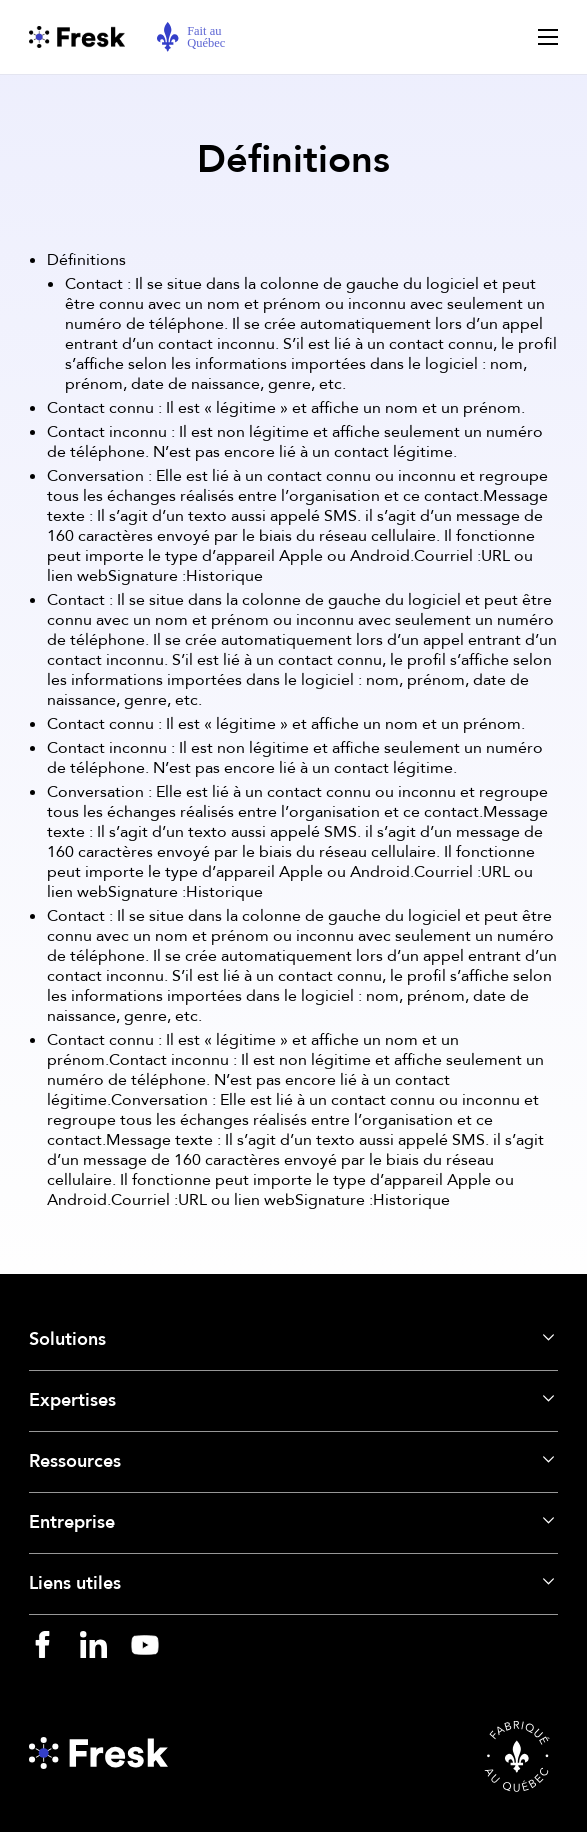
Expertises (72, 1400)
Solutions (67, 1339)
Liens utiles (75, 1583)
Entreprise (72, 1522)
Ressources (75, 1461)
